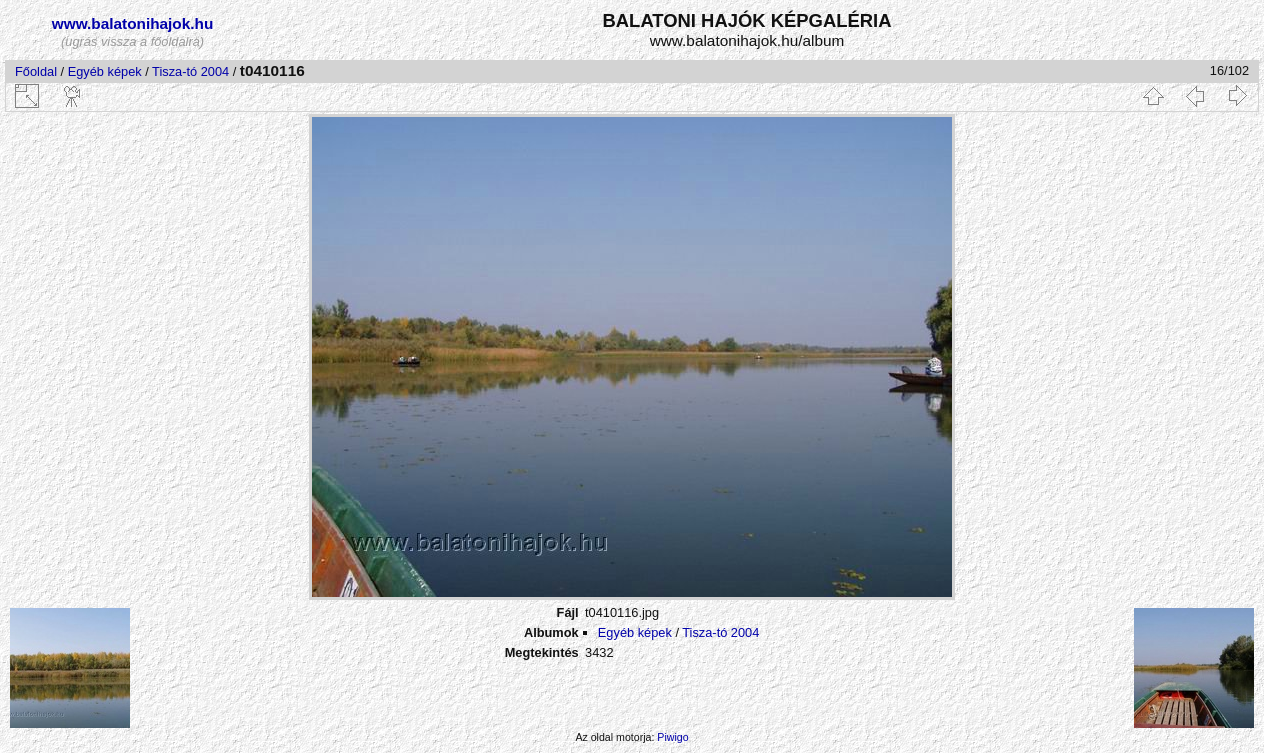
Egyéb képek (105, 71)
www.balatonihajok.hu (133, 23)
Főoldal (36, 71)
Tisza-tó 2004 (190, 71)
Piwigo (672, 737)
